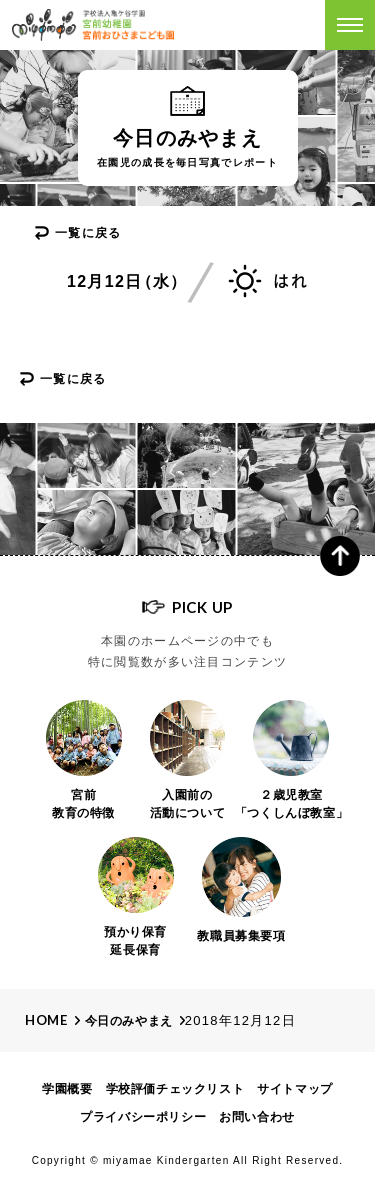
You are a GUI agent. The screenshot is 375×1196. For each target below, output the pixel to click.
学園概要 (67, 1089)
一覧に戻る (88, 233)
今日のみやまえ (129, 1021)
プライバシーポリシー (143, 1117)
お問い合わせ (257, 1117)
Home (46, 1020)
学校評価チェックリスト (175, 1089)
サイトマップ (295, 1089)
